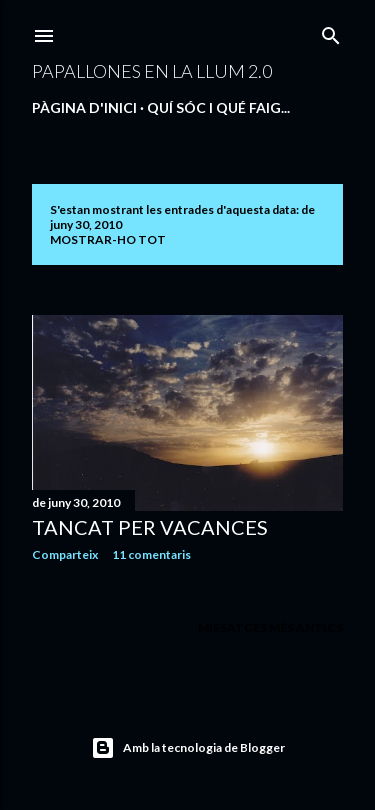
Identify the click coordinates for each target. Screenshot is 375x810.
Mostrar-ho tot (108, 239)
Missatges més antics (270, 627)
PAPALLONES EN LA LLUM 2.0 (152, 71)
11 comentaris (151, 554)
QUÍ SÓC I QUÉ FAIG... (218, 107)
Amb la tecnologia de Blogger (188, 748)
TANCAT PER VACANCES (150, 527)
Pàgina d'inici (84, 107)
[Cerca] (331, 31)
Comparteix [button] (65, 554)
